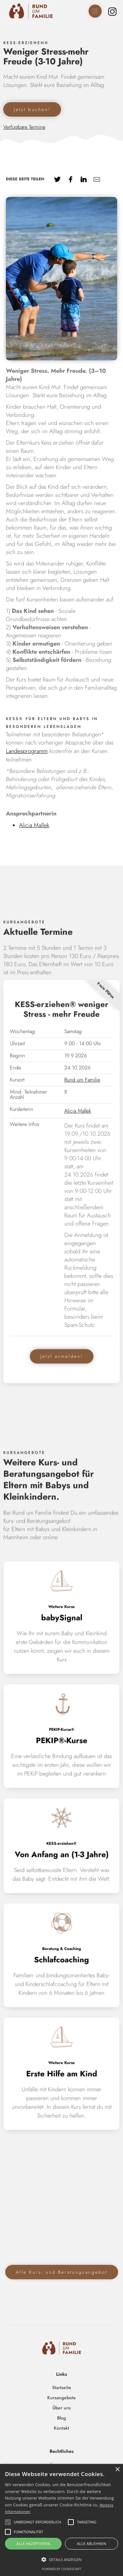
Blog (61, 2418)
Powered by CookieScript (61, 2569)
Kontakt (61, 2428)
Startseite (61, 2387)
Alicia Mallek (34, 825)
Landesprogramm (27, 751)
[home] (27, 11)
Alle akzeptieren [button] (33, 2543)
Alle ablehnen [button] (91, 2543)
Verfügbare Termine (24, 127)
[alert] (61, 2520)
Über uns (61, 2407)
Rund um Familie (82, 1086)
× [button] (117, 2469)
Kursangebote (61, 2397)
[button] (61, 2559)
